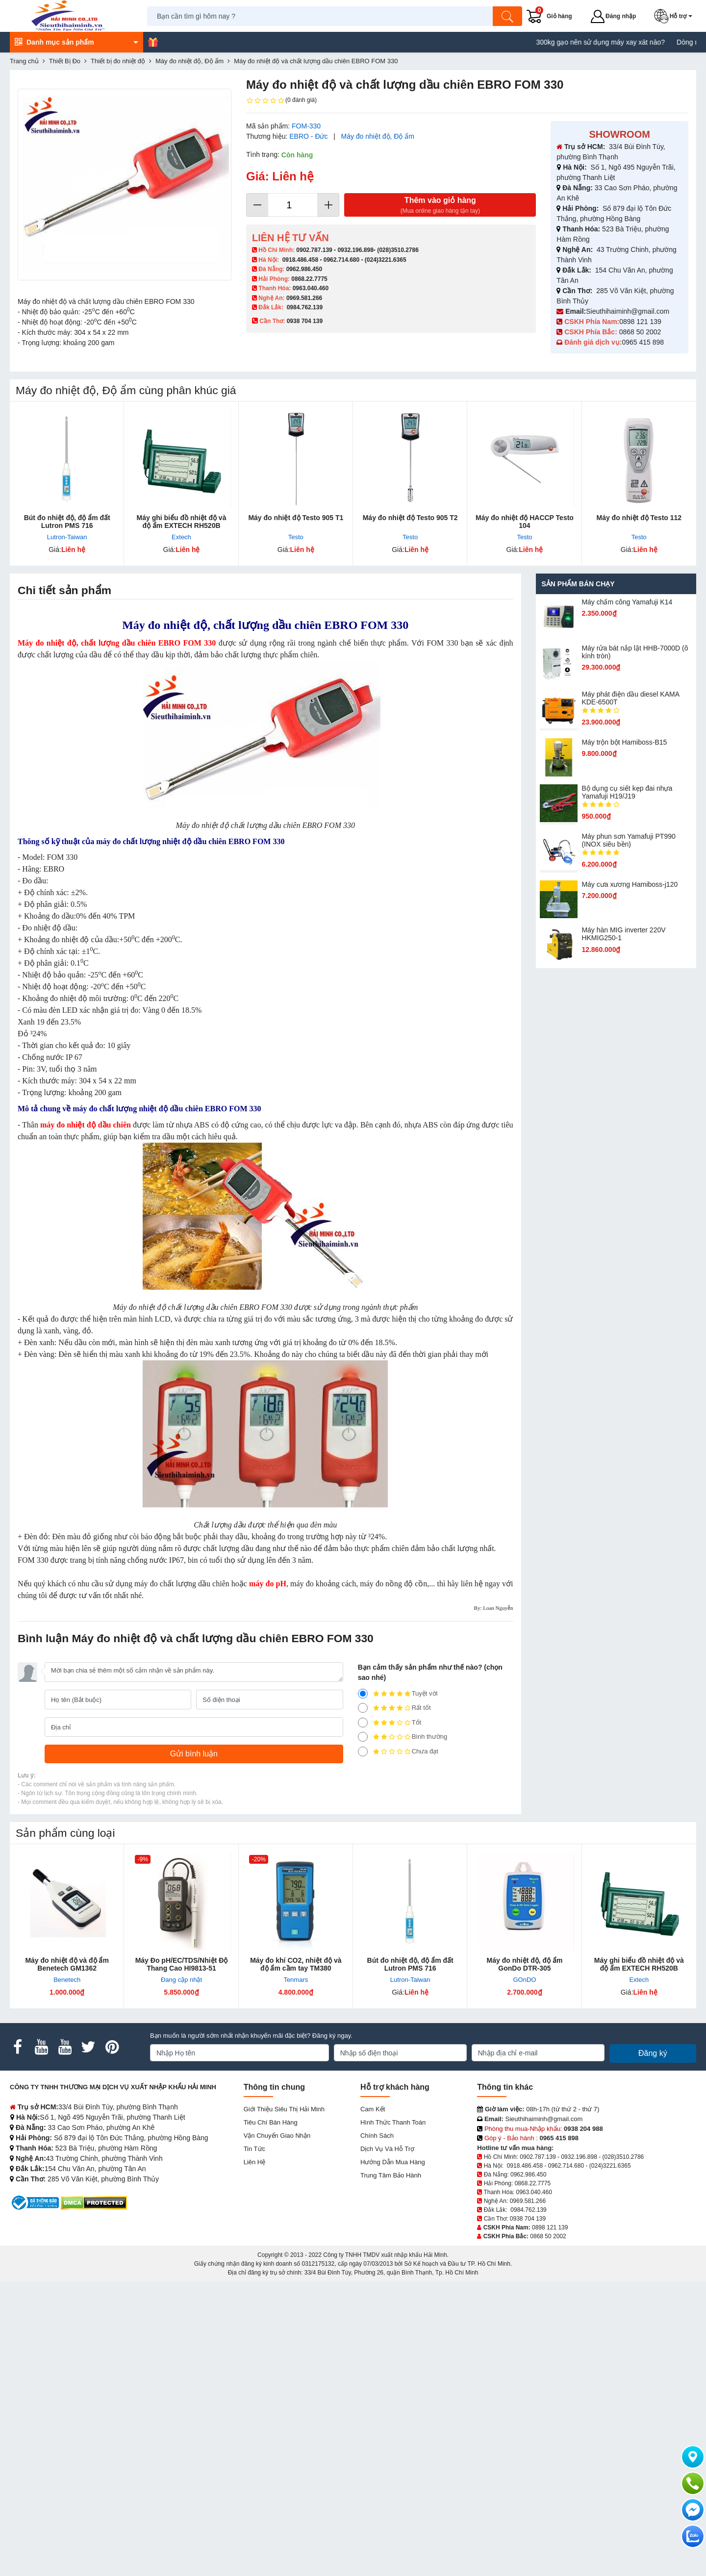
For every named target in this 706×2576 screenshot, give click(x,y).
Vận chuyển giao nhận (277, 2135)
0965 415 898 (643, 342)
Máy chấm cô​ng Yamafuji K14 (626, 602)
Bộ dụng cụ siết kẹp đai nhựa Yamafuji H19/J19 (626, 792)
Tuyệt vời (398, 1694)
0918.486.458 (300, 259)
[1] (363, 1751)
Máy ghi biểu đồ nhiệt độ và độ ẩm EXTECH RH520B (182, 521)
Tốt (390, 1722)
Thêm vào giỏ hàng (440, 205)
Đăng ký (652, 2053)
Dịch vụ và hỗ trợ (387, 2148)
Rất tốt (394, 1708)
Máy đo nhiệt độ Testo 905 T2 (410, 518)
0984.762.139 (305, 307)
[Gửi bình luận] (194, 1754)
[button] (675, 16)
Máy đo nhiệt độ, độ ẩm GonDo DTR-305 (525, 1964)
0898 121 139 (640, 321)
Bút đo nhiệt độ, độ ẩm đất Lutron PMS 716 (67, 521)
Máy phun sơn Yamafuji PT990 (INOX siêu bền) (628, 840)
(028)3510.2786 (398, 250)
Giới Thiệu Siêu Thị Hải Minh (284, 2109)
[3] (363, 1722)
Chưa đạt (398, 1751)
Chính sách (377, 2135)
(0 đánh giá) (281, 100)
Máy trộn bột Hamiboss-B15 (624, 742)
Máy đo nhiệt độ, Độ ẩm (377, 136)
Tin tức (254, 2148)
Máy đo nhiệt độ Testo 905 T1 (295, 518)
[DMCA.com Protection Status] (94, 2202)
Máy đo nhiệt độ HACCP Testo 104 (525, 521)
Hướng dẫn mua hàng (392, 2162)
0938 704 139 (528, 2218)
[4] (363, 1708)
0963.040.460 (310, 288)
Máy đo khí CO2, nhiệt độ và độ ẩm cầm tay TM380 (295, 1964)
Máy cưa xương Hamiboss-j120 (629, 884)
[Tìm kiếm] (507, 16)
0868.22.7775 (309, 278)
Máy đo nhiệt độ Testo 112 (638, 518)
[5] (363, 1694)
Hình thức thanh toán (393, 2122)
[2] (363, 1737)
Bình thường (403, 1737)
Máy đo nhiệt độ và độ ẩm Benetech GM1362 (66, 1964)
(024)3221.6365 (385, 259)
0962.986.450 (304, 269)
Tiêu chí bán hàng (271, 2122)
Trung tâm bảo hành (390, 2175)
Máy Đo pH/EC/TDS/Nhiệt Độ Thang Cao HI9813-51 (181, 1964)
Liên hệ (255, 2162)
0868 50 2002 (641, 332)
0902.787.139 (314, 250)
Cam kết (372, 2109)
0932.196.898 (355, 250)
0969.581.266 (304, 298)
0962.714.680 (341, 259)
